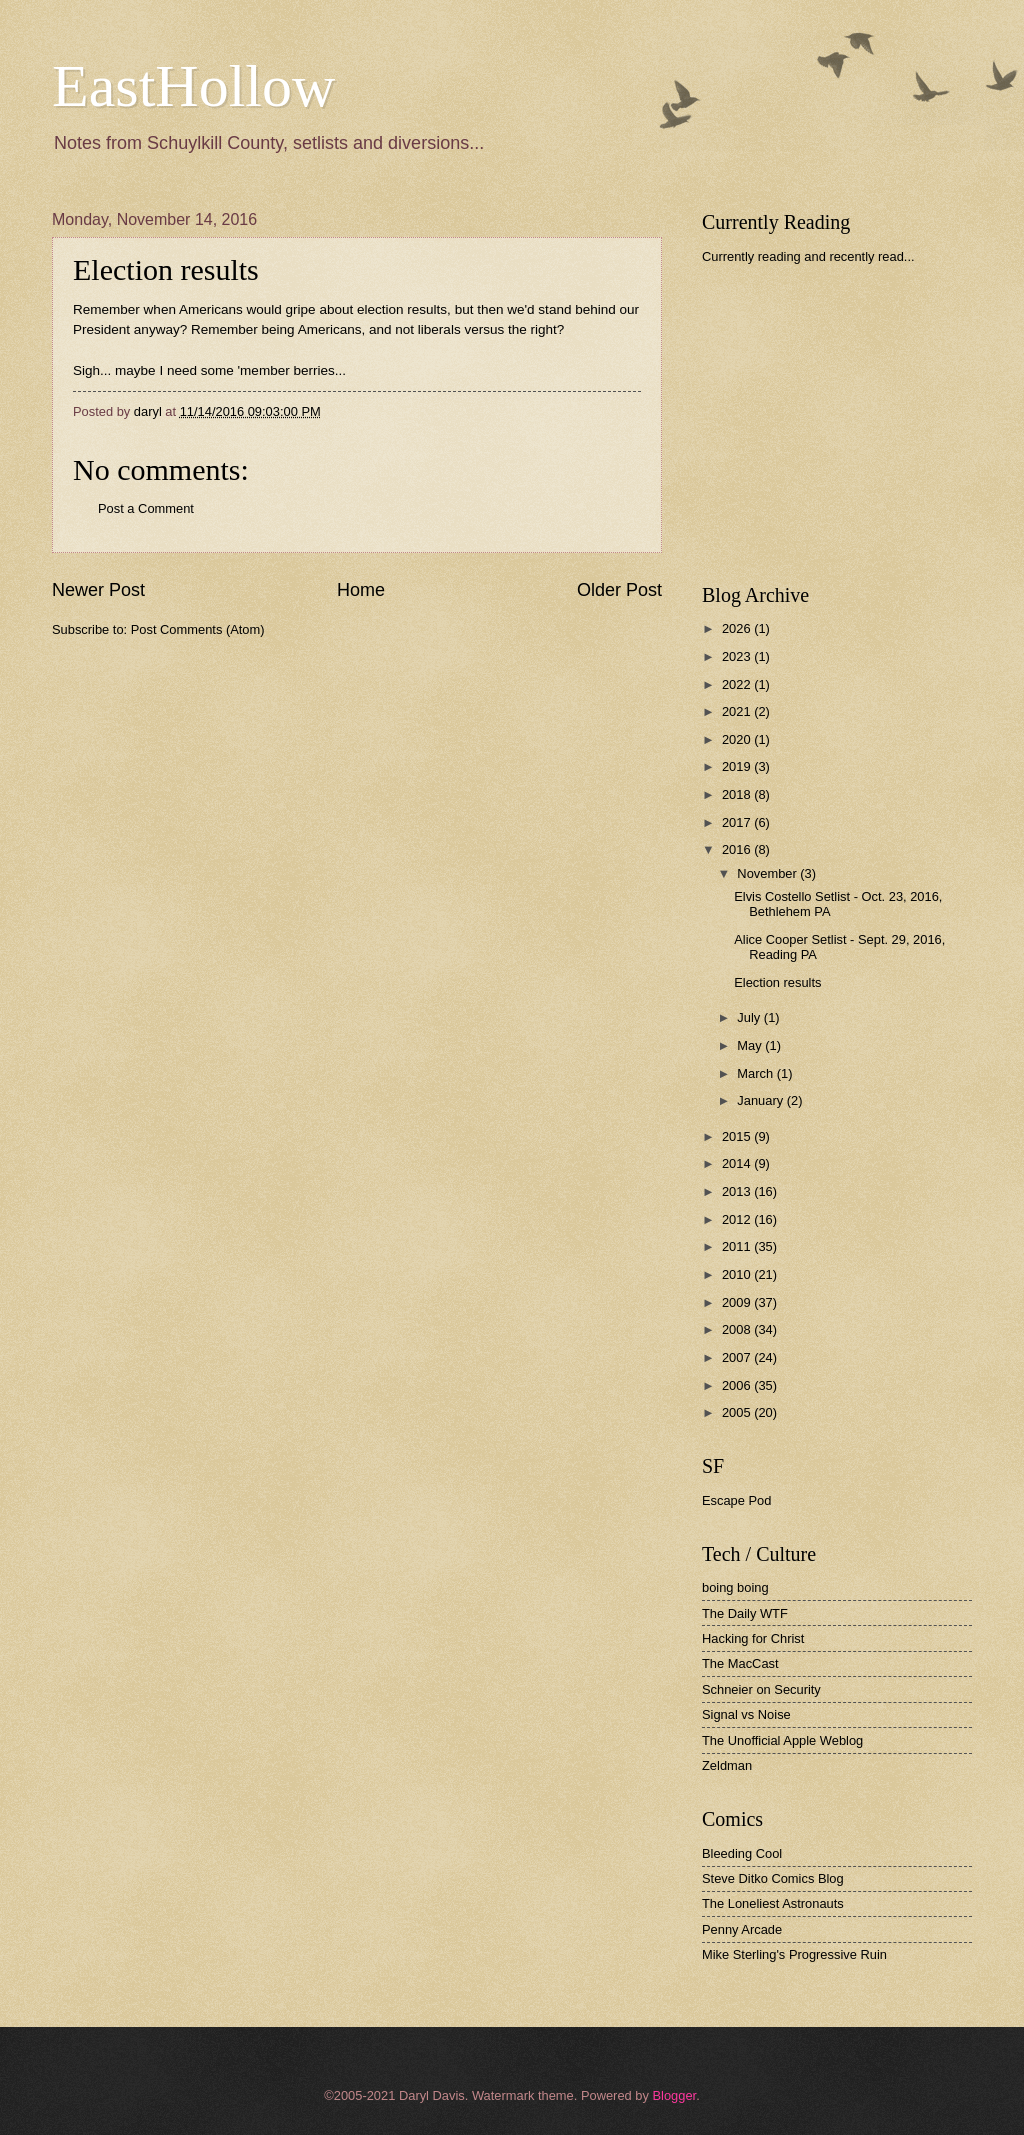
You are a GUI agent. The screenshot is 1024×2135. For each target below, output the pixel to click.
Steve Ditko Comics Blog (773, 1878)
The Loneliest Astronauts (773, 1903)
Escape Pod (736, 1500)
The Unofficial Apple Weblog (782, 1740)
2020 (738, 739)
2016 (738, 849)
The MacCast (740, 1663)
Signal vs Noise (746, 1714)
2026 (738, 628)
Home (361, 590)
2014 (738, 1163)
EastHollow (193, 86)
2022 (738, 684)
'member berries (286, 370)
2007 (738, 1357)
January (761, 1100)
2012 (738, 1219)
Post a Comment (146, 508)
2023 (738, 656)
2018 (738, 794)
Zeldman (727, 1765)
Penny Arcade (742, 1929)
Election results (777, 982)
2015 (738, 1136)
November (768, 873)
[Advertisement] (852, 424)
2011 (738, 1246)
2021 (738, 711)
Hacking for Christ (753, 1638)
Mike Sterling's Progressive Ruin (794, 1954)
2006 (738, 1385)
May (751, 1045)
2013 (738, 1191)
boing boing (735, 1587)
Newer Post (98, 590)
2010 (738, 1274)
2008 (738, 1329)
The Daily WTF (745, 1613)
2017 (738, 822)
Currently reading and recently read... (808, 256)
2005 (738, 1412)
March (756, 1073)
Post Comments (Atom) (198, 629)
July (750, 1017)
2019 (738, 766)
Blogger (674, 2095)
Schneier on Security (761, 1689)
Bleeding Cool (742, 1853)
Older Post (619, 590)
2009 (738, 1302)
